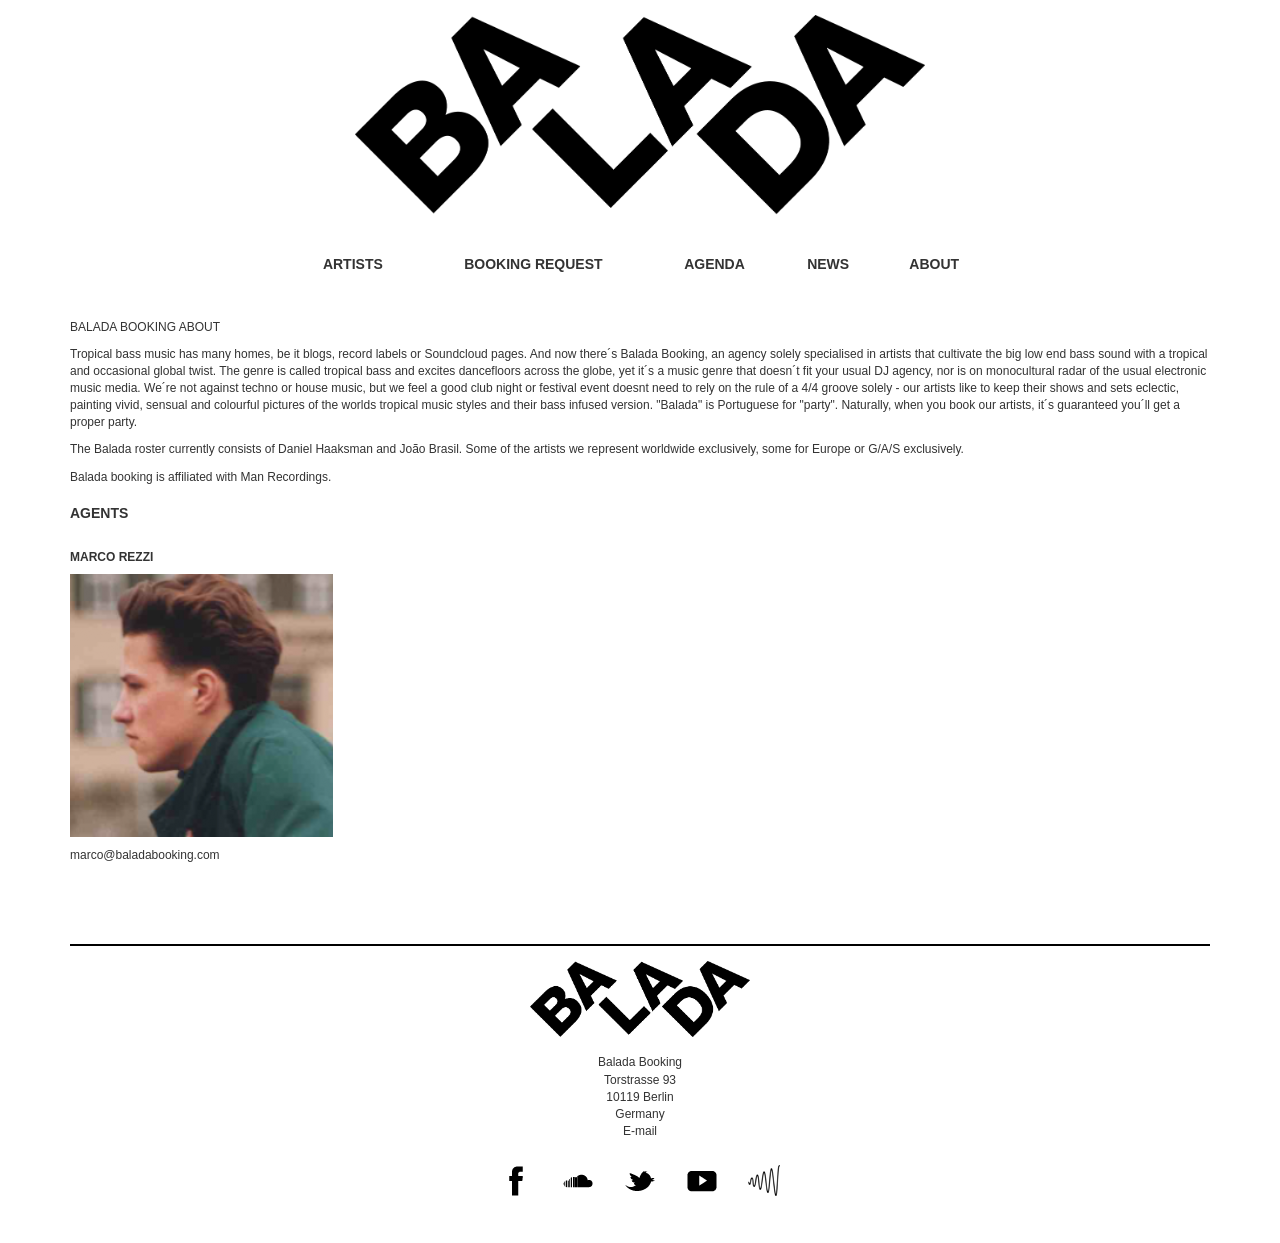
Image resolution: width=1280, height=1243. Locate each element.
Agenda (714, 264)
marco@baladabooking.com (145, 855)
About (934, 264)
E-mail (640, 1131)
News (828, 264)
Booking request (533, 264)
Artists (353, 264)
